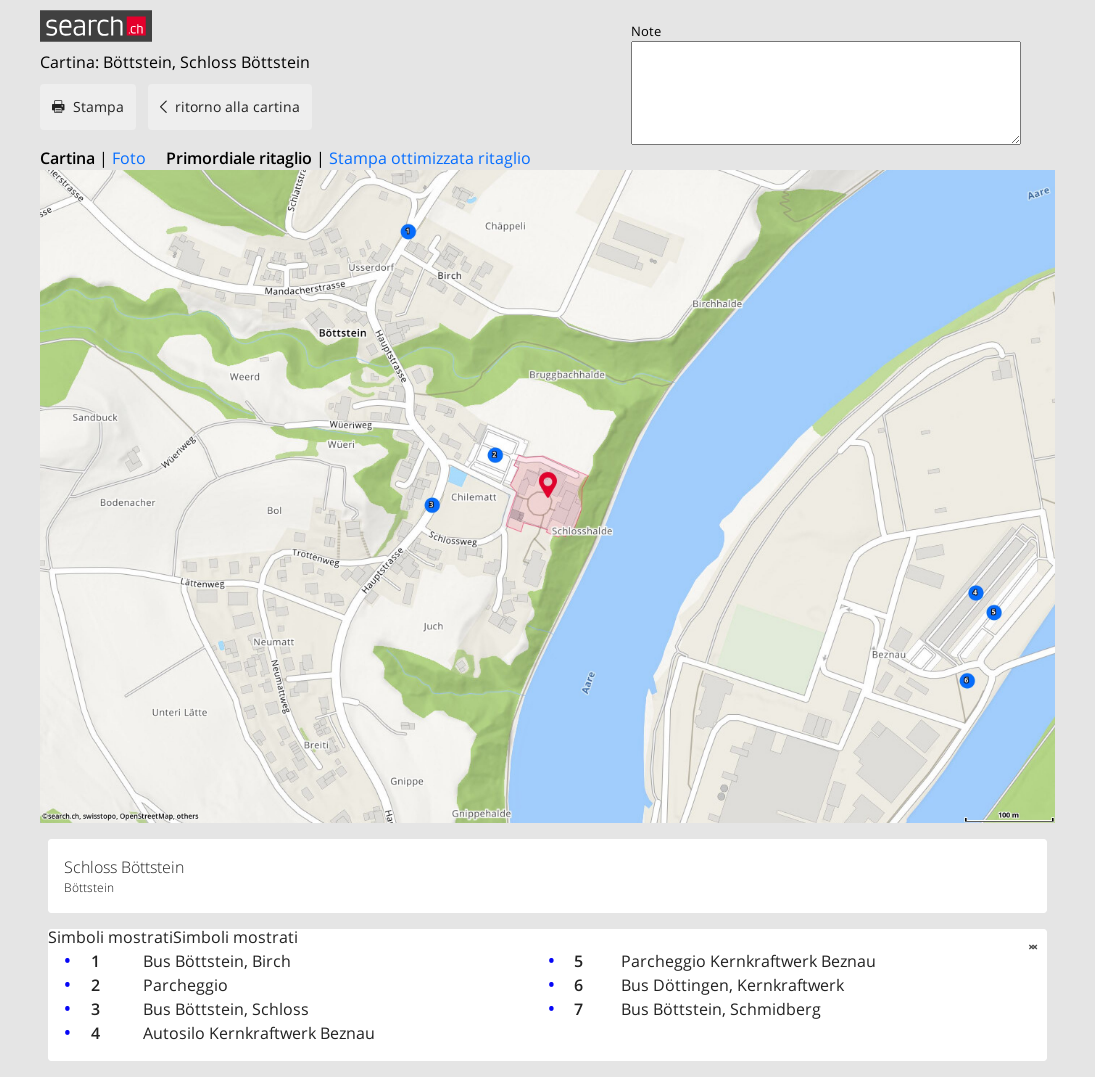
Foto (129, 158)
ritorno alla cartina (237, 106)
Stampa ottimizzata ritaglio (430, 158)
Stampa (98, 106)
